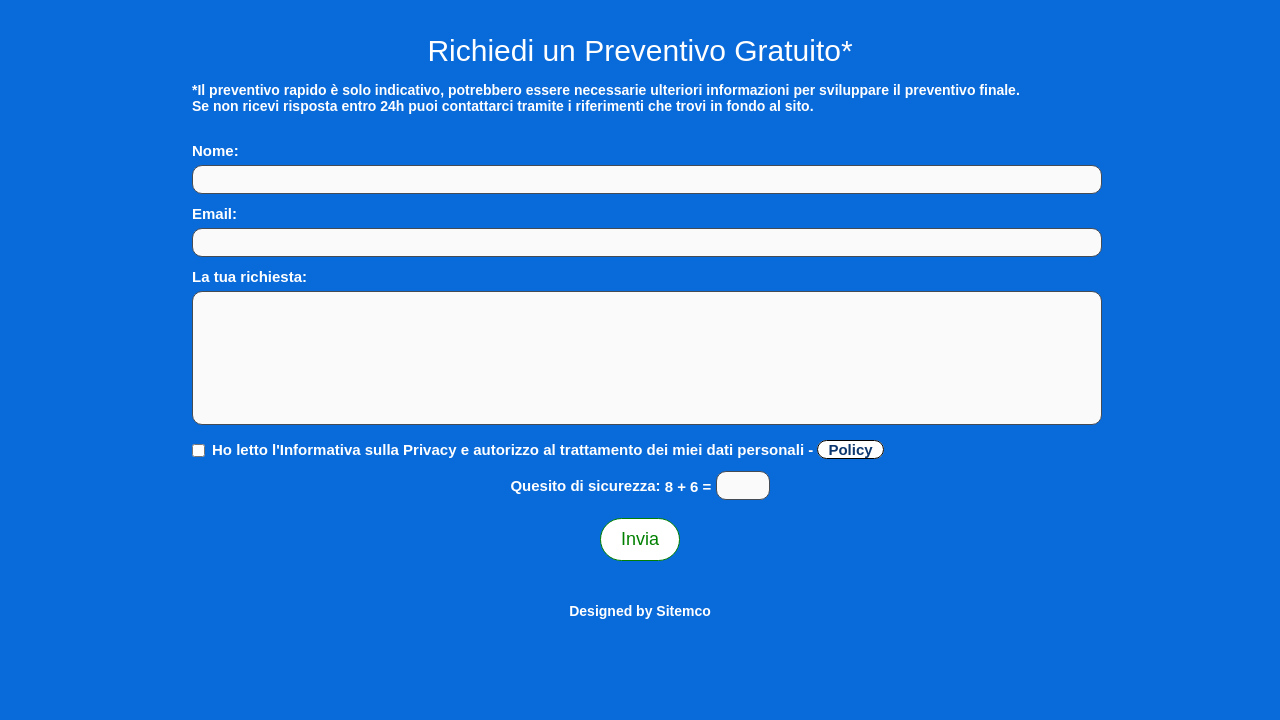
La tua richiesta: (249, 276)
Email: (214, 213)
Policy (850, 449)
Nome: (215, 150)
